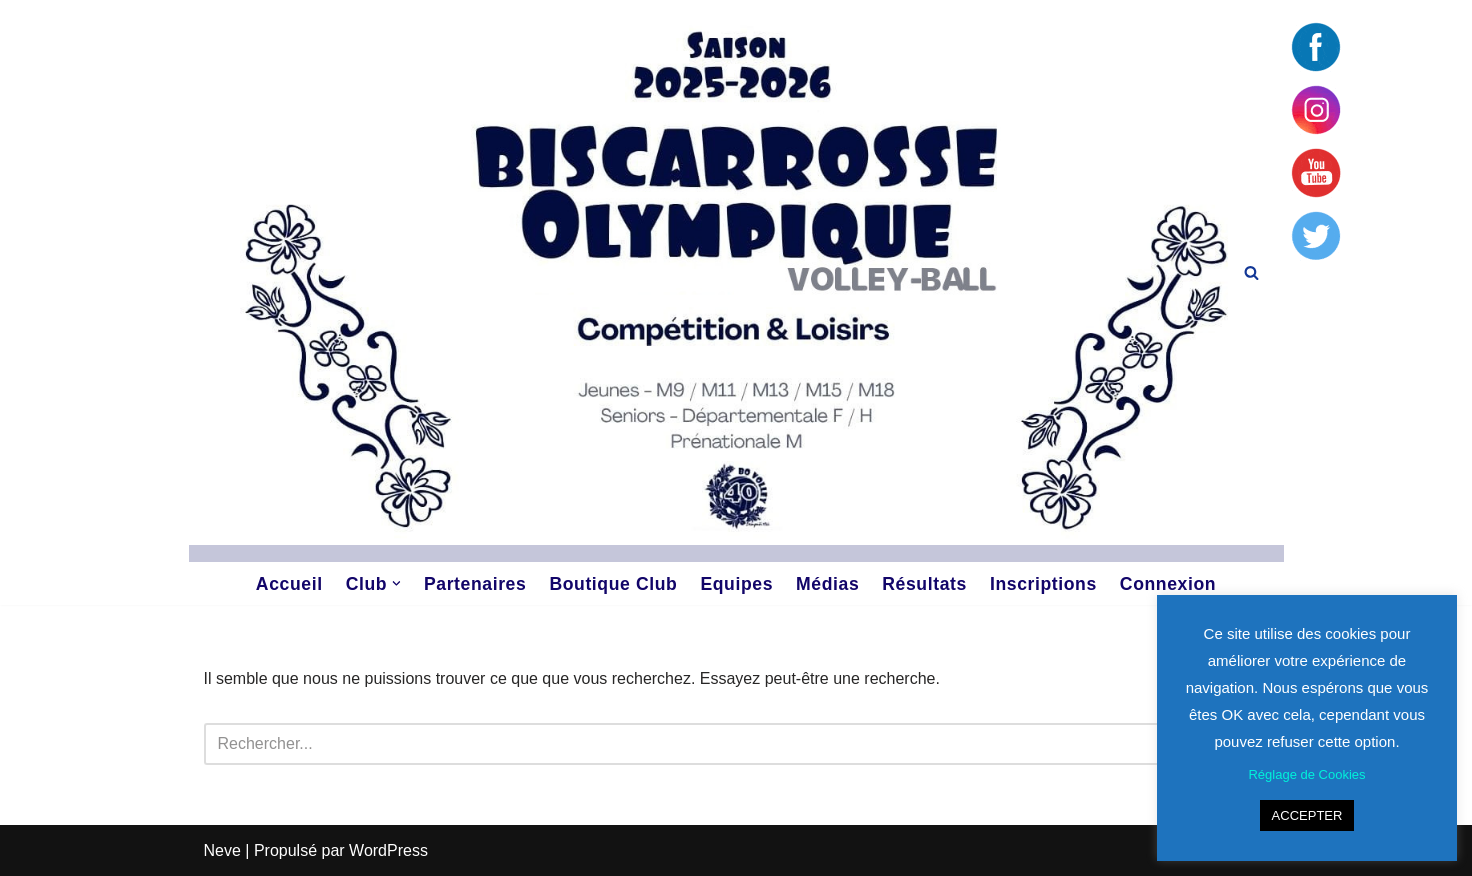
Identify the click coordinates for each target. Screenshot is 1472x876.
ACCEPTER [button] (1307, 815)
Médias (827, 584)
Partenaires (475, 584)
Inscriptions (1043, 584)
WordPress (388, 850)
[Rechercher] (1251, 272)
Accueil (289, 584)
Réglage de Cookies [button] (1306, 774)
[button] (396, 583)
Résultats (924, 584)
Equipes (736, 584)
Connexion (1168, 584)
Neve (222, 850)
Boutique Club (613, 584)
